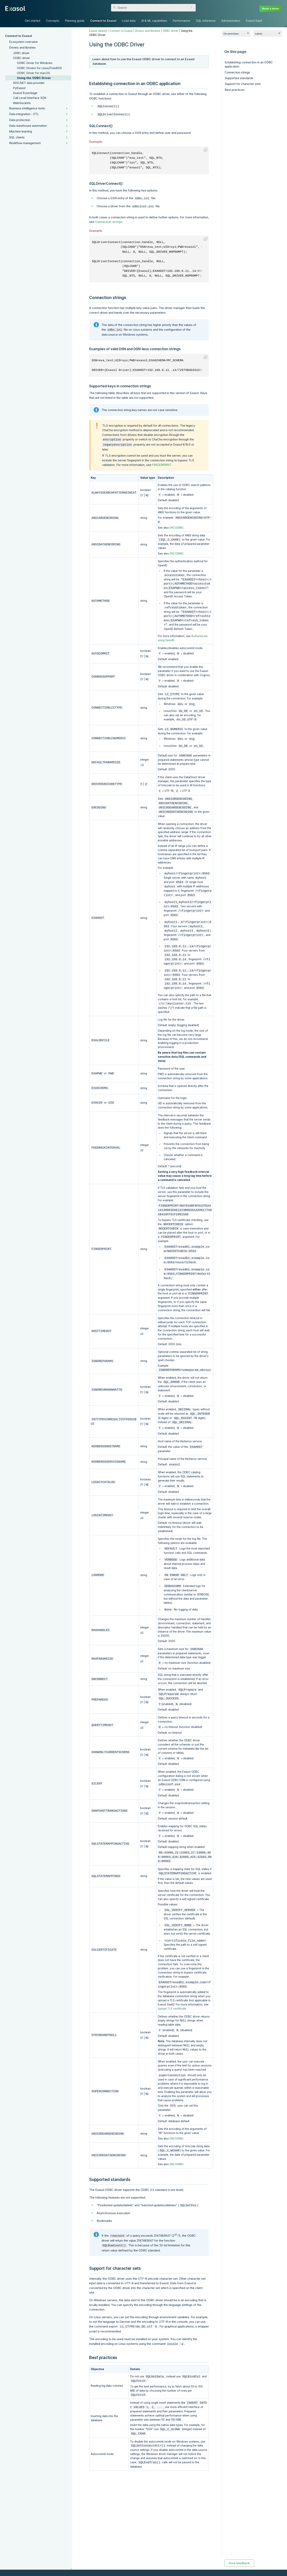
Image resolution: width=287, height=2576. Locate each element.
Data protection (19, 120)
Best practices (235, 90)
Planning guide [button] (74, 21)
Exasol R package (25, 93)
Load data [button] (129, 21)
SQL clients (17, 137)
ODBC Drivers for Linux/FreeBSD (39, 68)
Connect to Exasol (18, 36)
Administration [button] (230, 21)
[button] (190, 7)
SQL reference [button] (206, 21)
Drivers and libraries (22, 47)
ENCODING (176, 524)
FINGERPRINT (161, 462)
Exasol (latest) (98, 30)
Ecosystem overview (23, 42)
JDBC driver (21, 53)
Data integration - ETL (24, 114)
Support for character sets (243, 84)
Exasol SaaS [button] (254, 21)
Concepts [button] (52, 21)
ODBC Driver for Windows (34, 63)
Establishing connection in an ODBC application (249, 64)
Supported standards (239, 78)
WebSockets (22, 103)
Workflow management (25, 143)
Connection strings (108, 220)
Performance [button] (181, 21)
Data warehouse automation (28, 126)
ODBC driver (21, 58)
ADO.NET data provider (29, 83)
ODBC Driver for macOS (33, 73)
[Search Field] (153, 7)
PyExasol (19, 88)
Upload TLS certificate (172, 2005)
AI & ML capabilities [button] (154, 21)
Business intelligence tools (27, 108)
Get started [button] (32, 21)
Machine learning (20, 131)
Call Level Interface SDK (30, 98)
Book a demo (270, 8)
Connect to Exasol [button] (103, 21)
